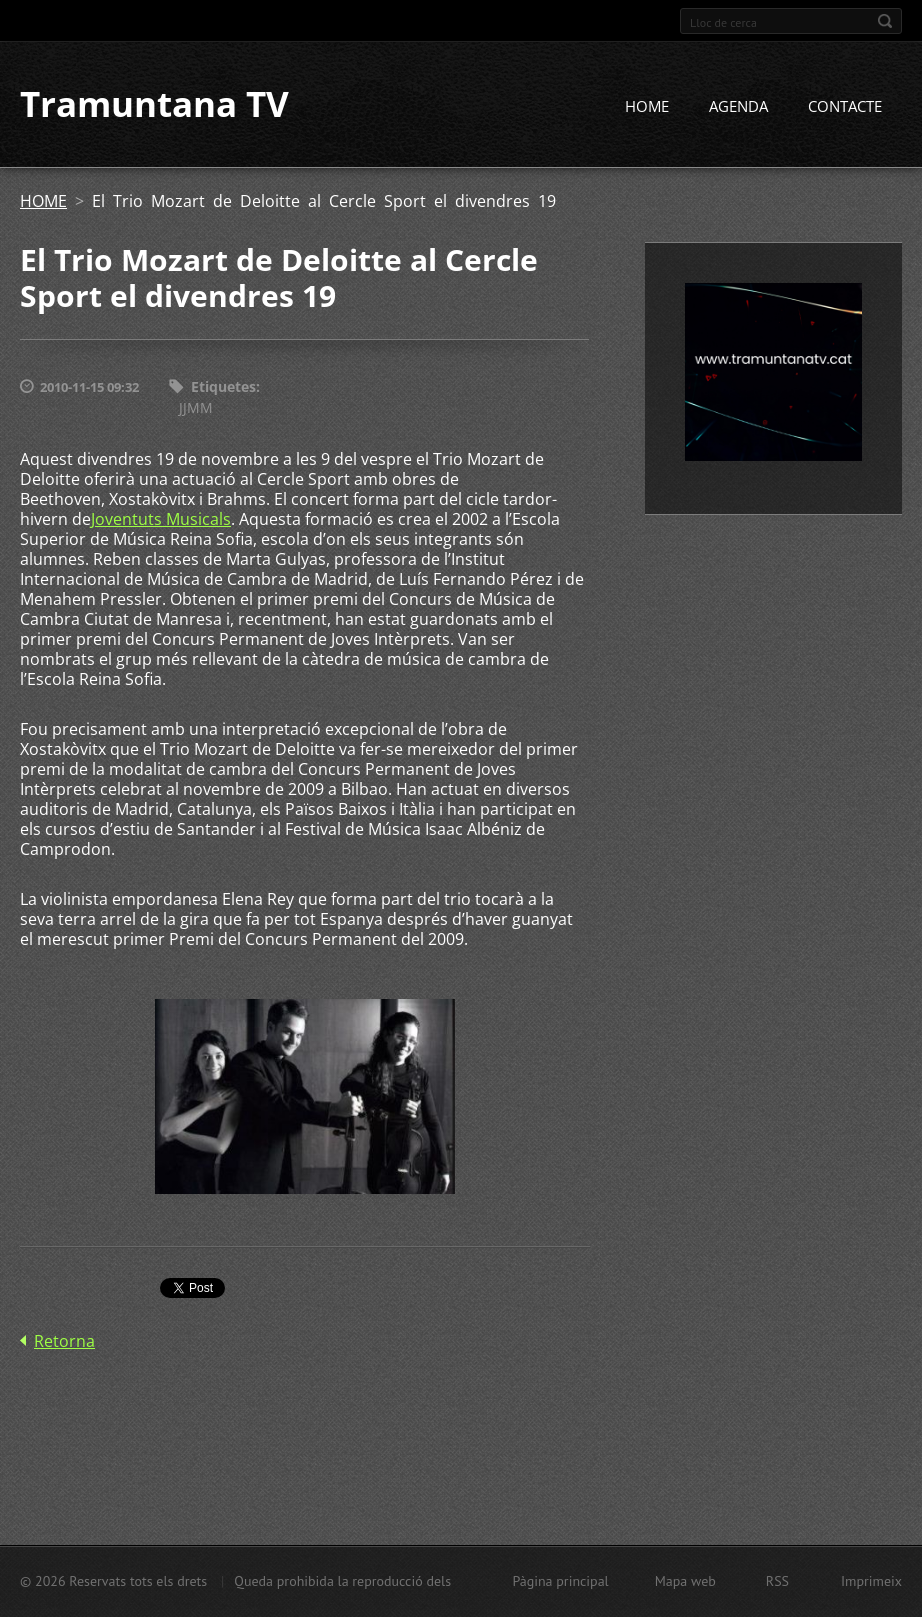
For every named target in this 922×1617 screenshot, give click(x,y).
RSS (777, 1581)
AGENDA (738, 107)
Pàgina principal (560, 1581)
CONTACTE (845, 107)
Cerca (885, 21)
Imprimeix (871, 1581)
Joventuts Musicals (161, 519)
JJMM (196, 407)
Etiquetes (223, 387)
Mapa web (685, 1581)
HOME (647, 107)
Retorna (64, 1342)
